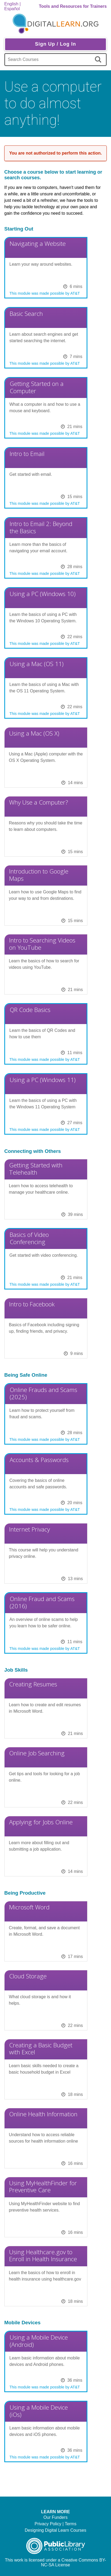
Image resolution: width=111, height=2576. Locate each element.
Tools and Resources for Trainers (73, 6)
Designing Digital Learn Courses (55, 2530)
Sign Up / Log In (55, 44)
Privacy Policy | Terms (55, 2524)
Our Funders (55, 2517)
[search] (99, 59)
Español (12, 8)
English (11, 4)
